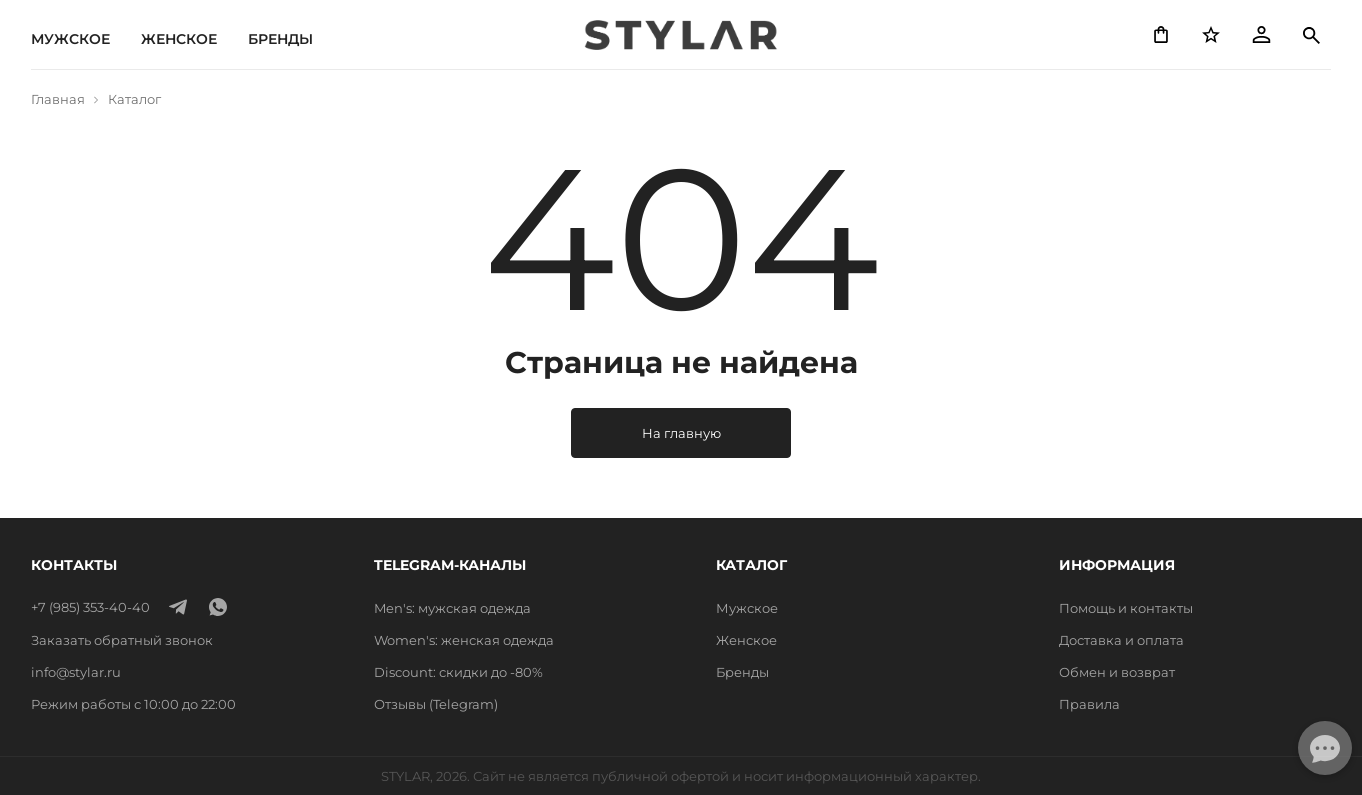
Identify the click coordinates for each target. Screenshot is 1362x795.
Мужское (70, 39)
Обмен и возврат (1117, 672)
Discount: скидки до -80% (458, 672)
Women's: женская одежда (464, 640)
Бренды (280, 39)
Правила (1089, 704)
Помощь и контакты (1126, 608)
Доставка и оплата (1121, 640)
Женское (179, 39)
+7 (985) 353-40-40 (90, 607)
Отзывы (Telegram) (436, 704)
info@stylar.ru (76, 672)
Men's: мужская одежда (452, 608)
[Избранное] (1211, 35)
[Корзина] (1161, 35)
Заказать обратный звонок (122, 640)
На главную (681, 433)
